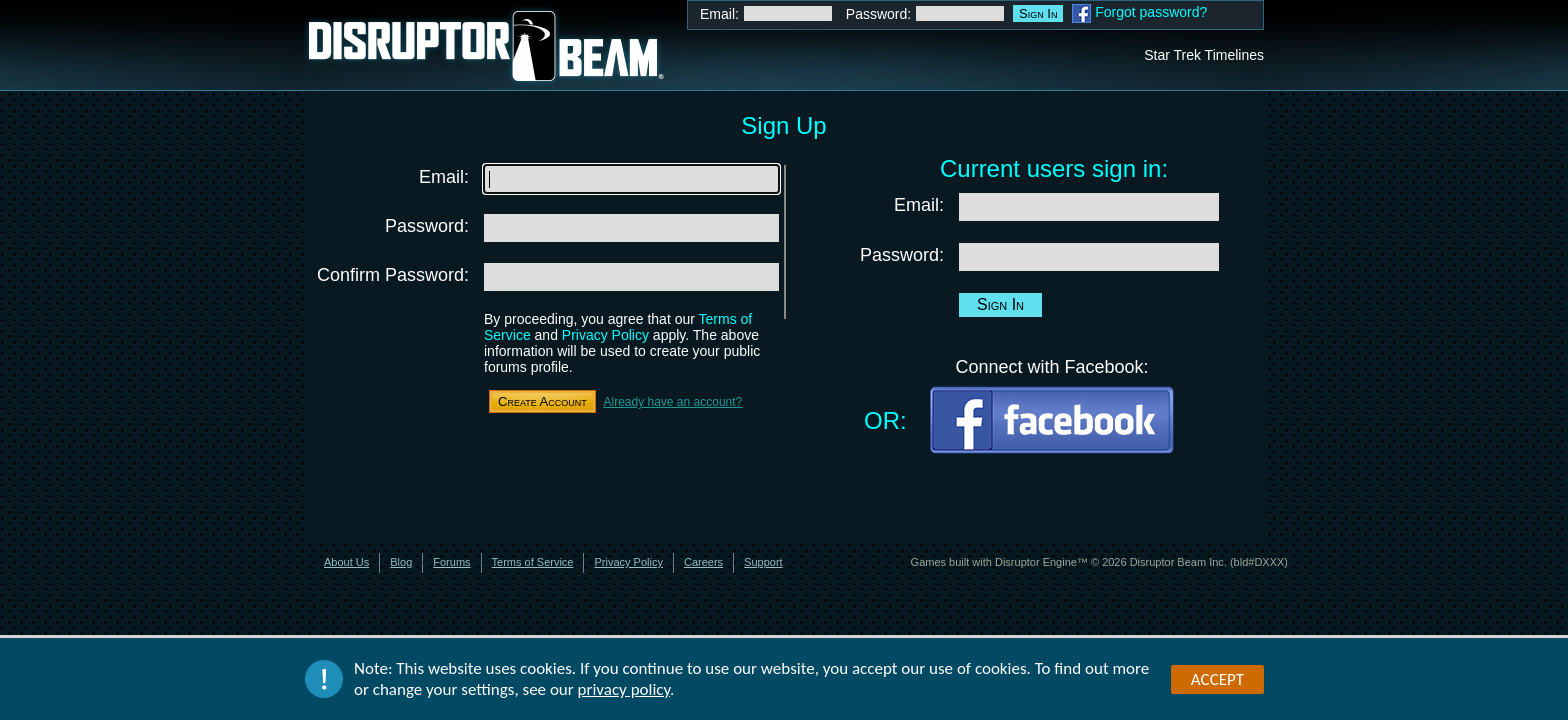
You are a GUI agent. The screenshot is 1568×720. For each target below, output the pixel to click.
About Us (346, 562)
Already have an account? (672, 402)
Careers (703, 562)
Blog (401, 562)
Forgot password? (1151, 12)
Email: (719, 14)
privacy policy (624, 691)
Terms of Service (533, 562)
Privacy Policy (605, 335)
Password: (878, 14)
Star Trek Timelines (1204, 55)
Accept (1217, 680)
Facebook (1081, 13)
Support (763, 562)
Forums (451, 562)
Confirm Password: (393, 275)
